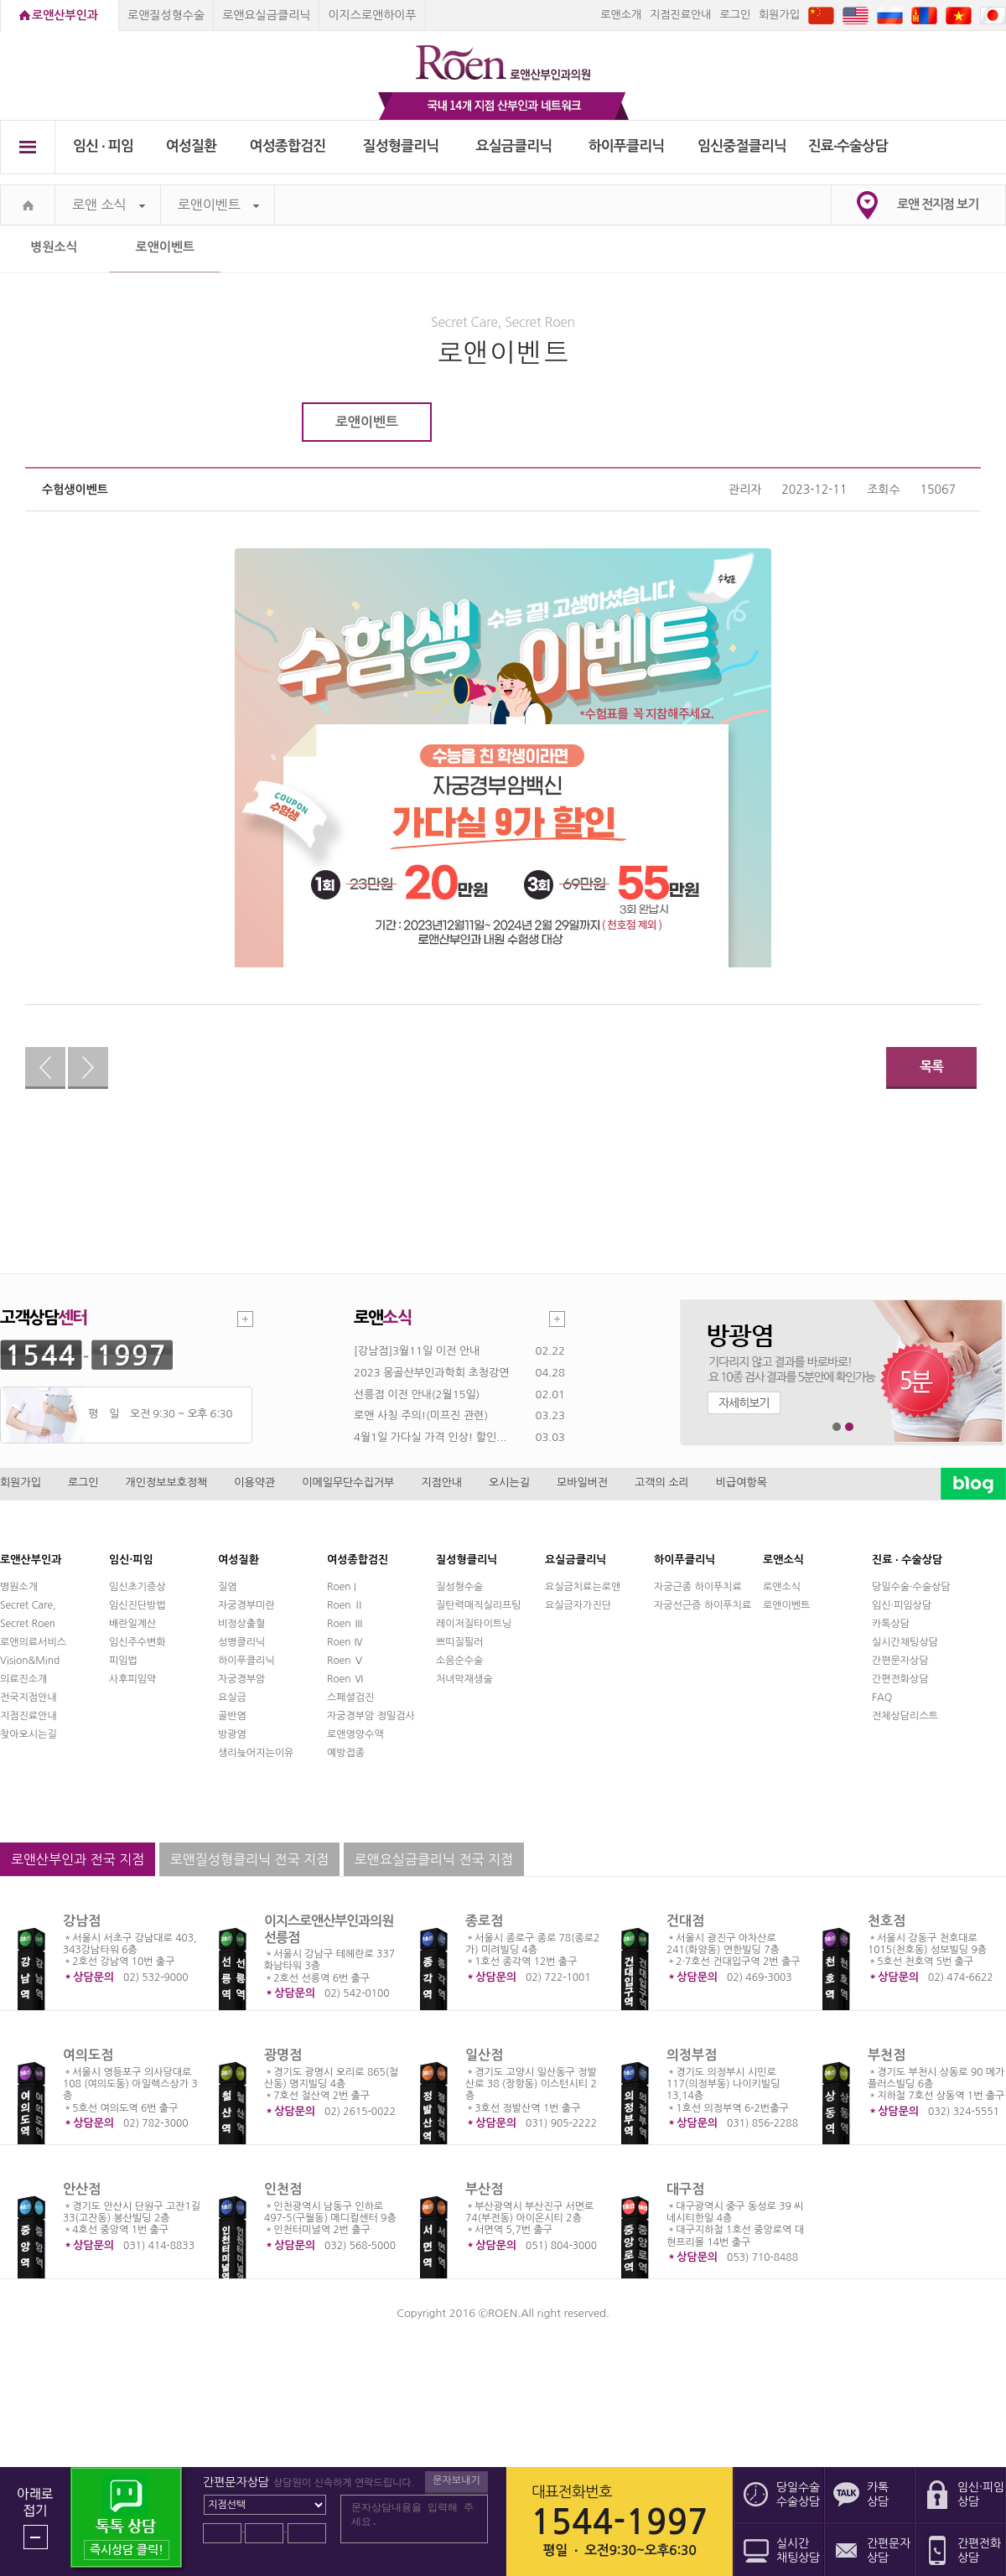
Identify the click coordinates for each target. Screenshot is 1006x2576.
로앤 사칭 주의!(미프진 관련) (421, 1415)
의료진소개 (23, 1679)
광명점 (283, 2055)
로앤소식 (782, 1587)
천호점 (886, 1921)
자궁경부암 (241, 1679)
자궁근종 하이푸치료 (698, 1587)
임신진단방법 (137, 1605)
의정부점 (691, 2055)
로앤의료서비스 (33, 1642)
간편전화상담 (900, 1679)
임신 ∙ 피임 (103, 146)
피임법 (123, 1661)
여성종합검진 (288, 146)
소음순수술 (459, 1661)
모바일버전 (582, 1482)
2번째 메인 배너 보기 (849, 1427)
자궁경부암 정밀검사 (371, 1716)
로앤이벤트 (218, 205)
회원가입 (779, 14)
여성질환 (191, 146)
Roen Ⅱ (345, 1605)
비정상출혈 (241, 1624)
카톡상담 (891, 1624)
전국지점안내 (28, 1697)
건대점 (685, 1921)
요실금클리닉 (514, 146)
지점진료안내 (680, 14)
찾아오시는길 (28, 1734)
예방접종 (346, 1753)
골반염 (232, 1716)
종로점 (484, 1921)
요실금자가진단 (578, 1605)
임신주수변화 (137, 1642)
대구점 (685, 2189)
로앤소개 (620, 14)
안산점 (82, 2189)
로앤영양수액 (355, 1734)
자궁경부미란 (246, 1605)
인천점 (283, 2189)
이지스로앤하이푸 (372, 15)
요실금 (232, 1697)
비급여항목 (741, 1482)
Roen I (341, 1587)
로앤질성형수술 (166, 15)
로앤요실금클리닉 (266, 15)
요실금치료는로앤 (582, 1587)
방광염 (232, 1734)
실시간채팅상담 (905, 1642)
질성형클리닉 (401, 146)
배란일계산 (132, 1624)
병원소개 (19, 1587)
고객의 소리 (662, 1482)
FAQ (882, 1697)
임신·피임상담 (901, 1605)
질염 (227, 1587)
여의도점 (88, 2055)
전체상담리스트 (905, 1716)
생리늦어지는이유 (255, 1753)
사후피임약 (132, 1679)
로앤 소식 (108, 205)
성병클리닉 (241, 1642)
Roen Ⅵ (345, 1679)
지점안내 (441, 1482)
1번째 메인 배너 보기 (837, 1427)
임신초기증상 (137, 1587)
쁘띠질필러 (459, 1642)
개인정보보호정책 (167, 1482)
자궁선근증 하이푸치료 (702, 1605)
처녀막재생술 (464, 1679)
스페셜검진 (350, 1697)
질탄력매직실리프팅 (478, 1605)
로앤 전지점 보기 (937, 204)
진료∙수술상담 (848, 146)
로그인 (734, 14)
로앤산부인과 (65, 15)
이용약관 (254, 1482)
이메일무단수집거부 (348, 1482)
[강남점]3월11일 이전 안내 (417, 1350)
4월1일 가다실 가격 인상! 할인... (430, 1437)
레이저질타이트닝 (473, 1624)
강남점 (82, 1921)
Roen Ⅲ (345, 1624)
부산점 (484, 2189)
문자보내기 (456, 2480)
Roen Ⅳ (345, 1642)
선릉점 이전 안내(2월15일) (417, 1394)
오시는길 (509, 1482)
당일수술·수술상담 (911, 1587)
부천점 (886, 2055)
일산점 (484, 2055)
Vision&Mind (30, 1661)
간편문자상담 (900, 1661)
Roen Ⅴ (345, 1661)
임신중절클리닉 (741, 146)
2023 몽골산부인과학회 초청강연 (431, 1372)
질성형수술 (459, 1587)
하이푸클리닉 (627, 146)
